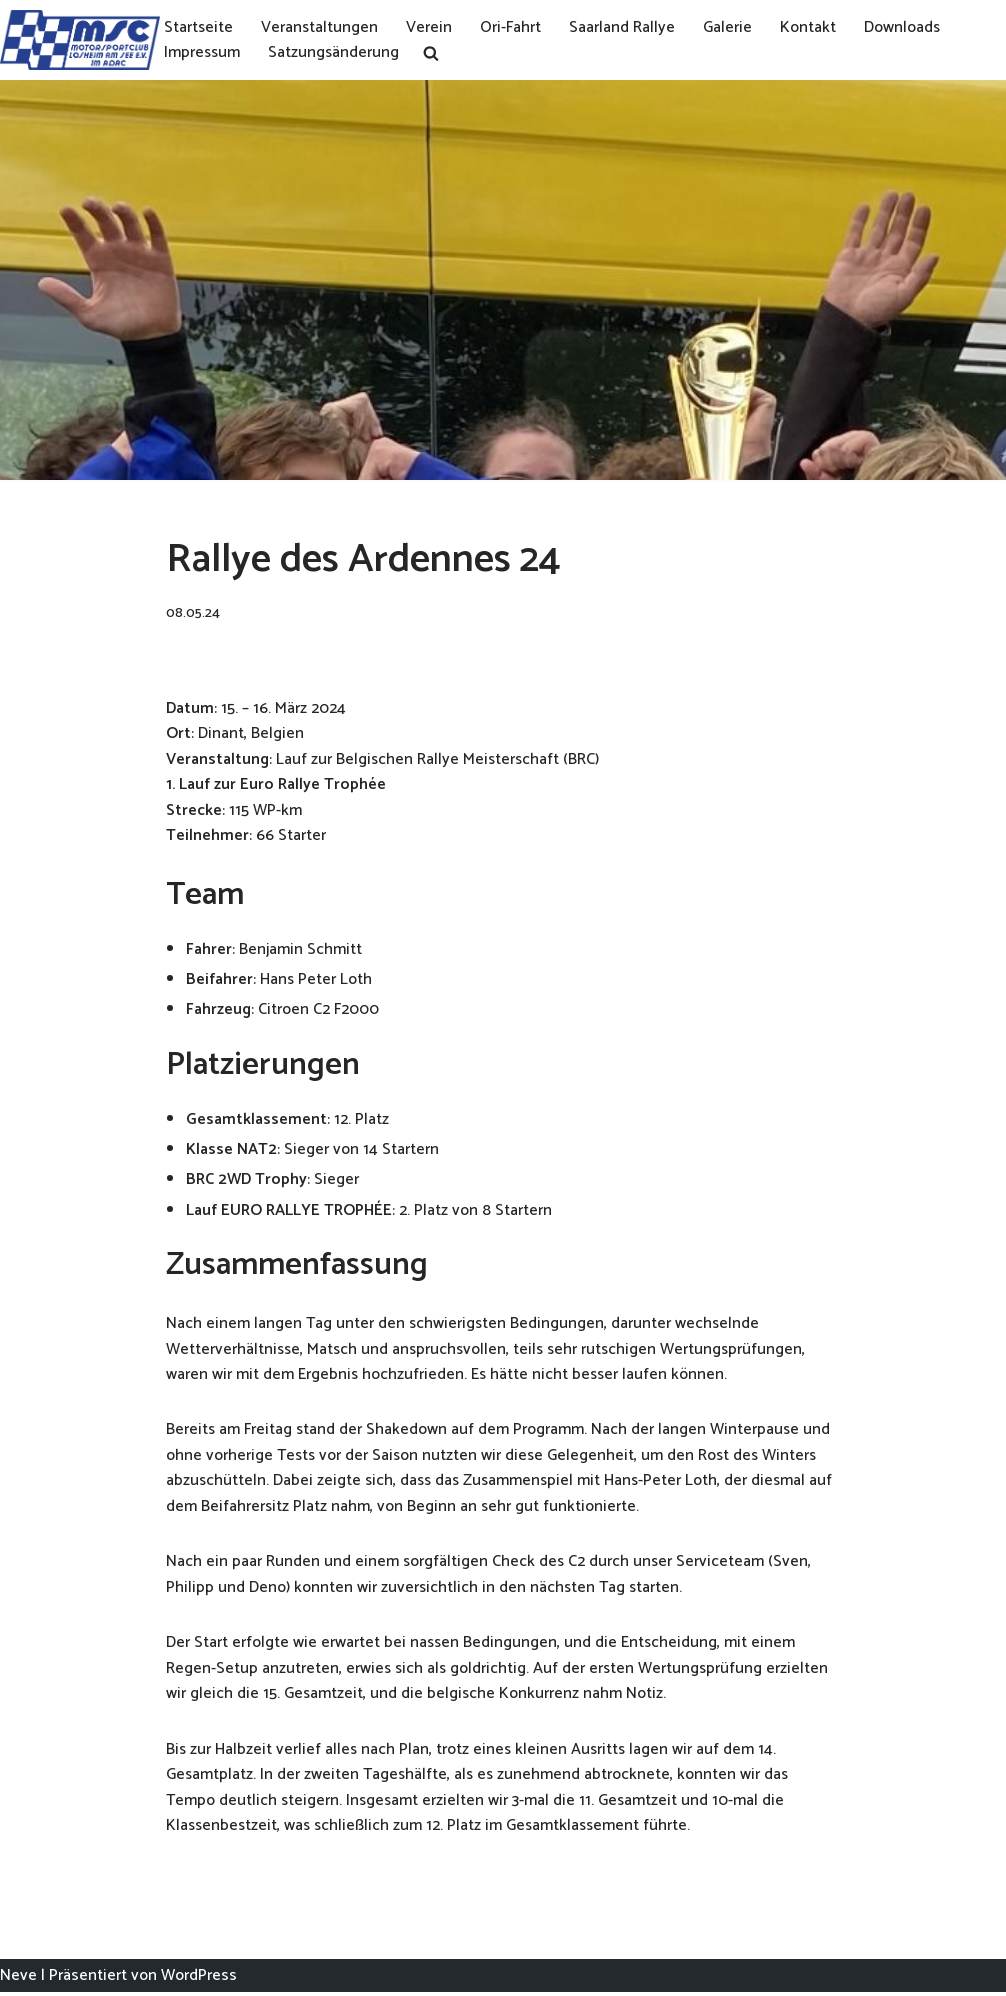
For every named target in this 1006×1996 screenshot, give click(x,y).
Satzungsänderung (336, 52)
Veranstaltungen (321, 27)
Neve (18, 1978)
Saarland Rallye (624, 27)
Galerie (729, 27)
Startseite (199, 27)
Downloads (904, 27)
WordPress (199, 1978)
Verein (431, 27)
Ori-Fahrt (512, 27)
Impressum (203, 52)
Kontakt (810, 27)
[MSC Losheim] (80, 40)
